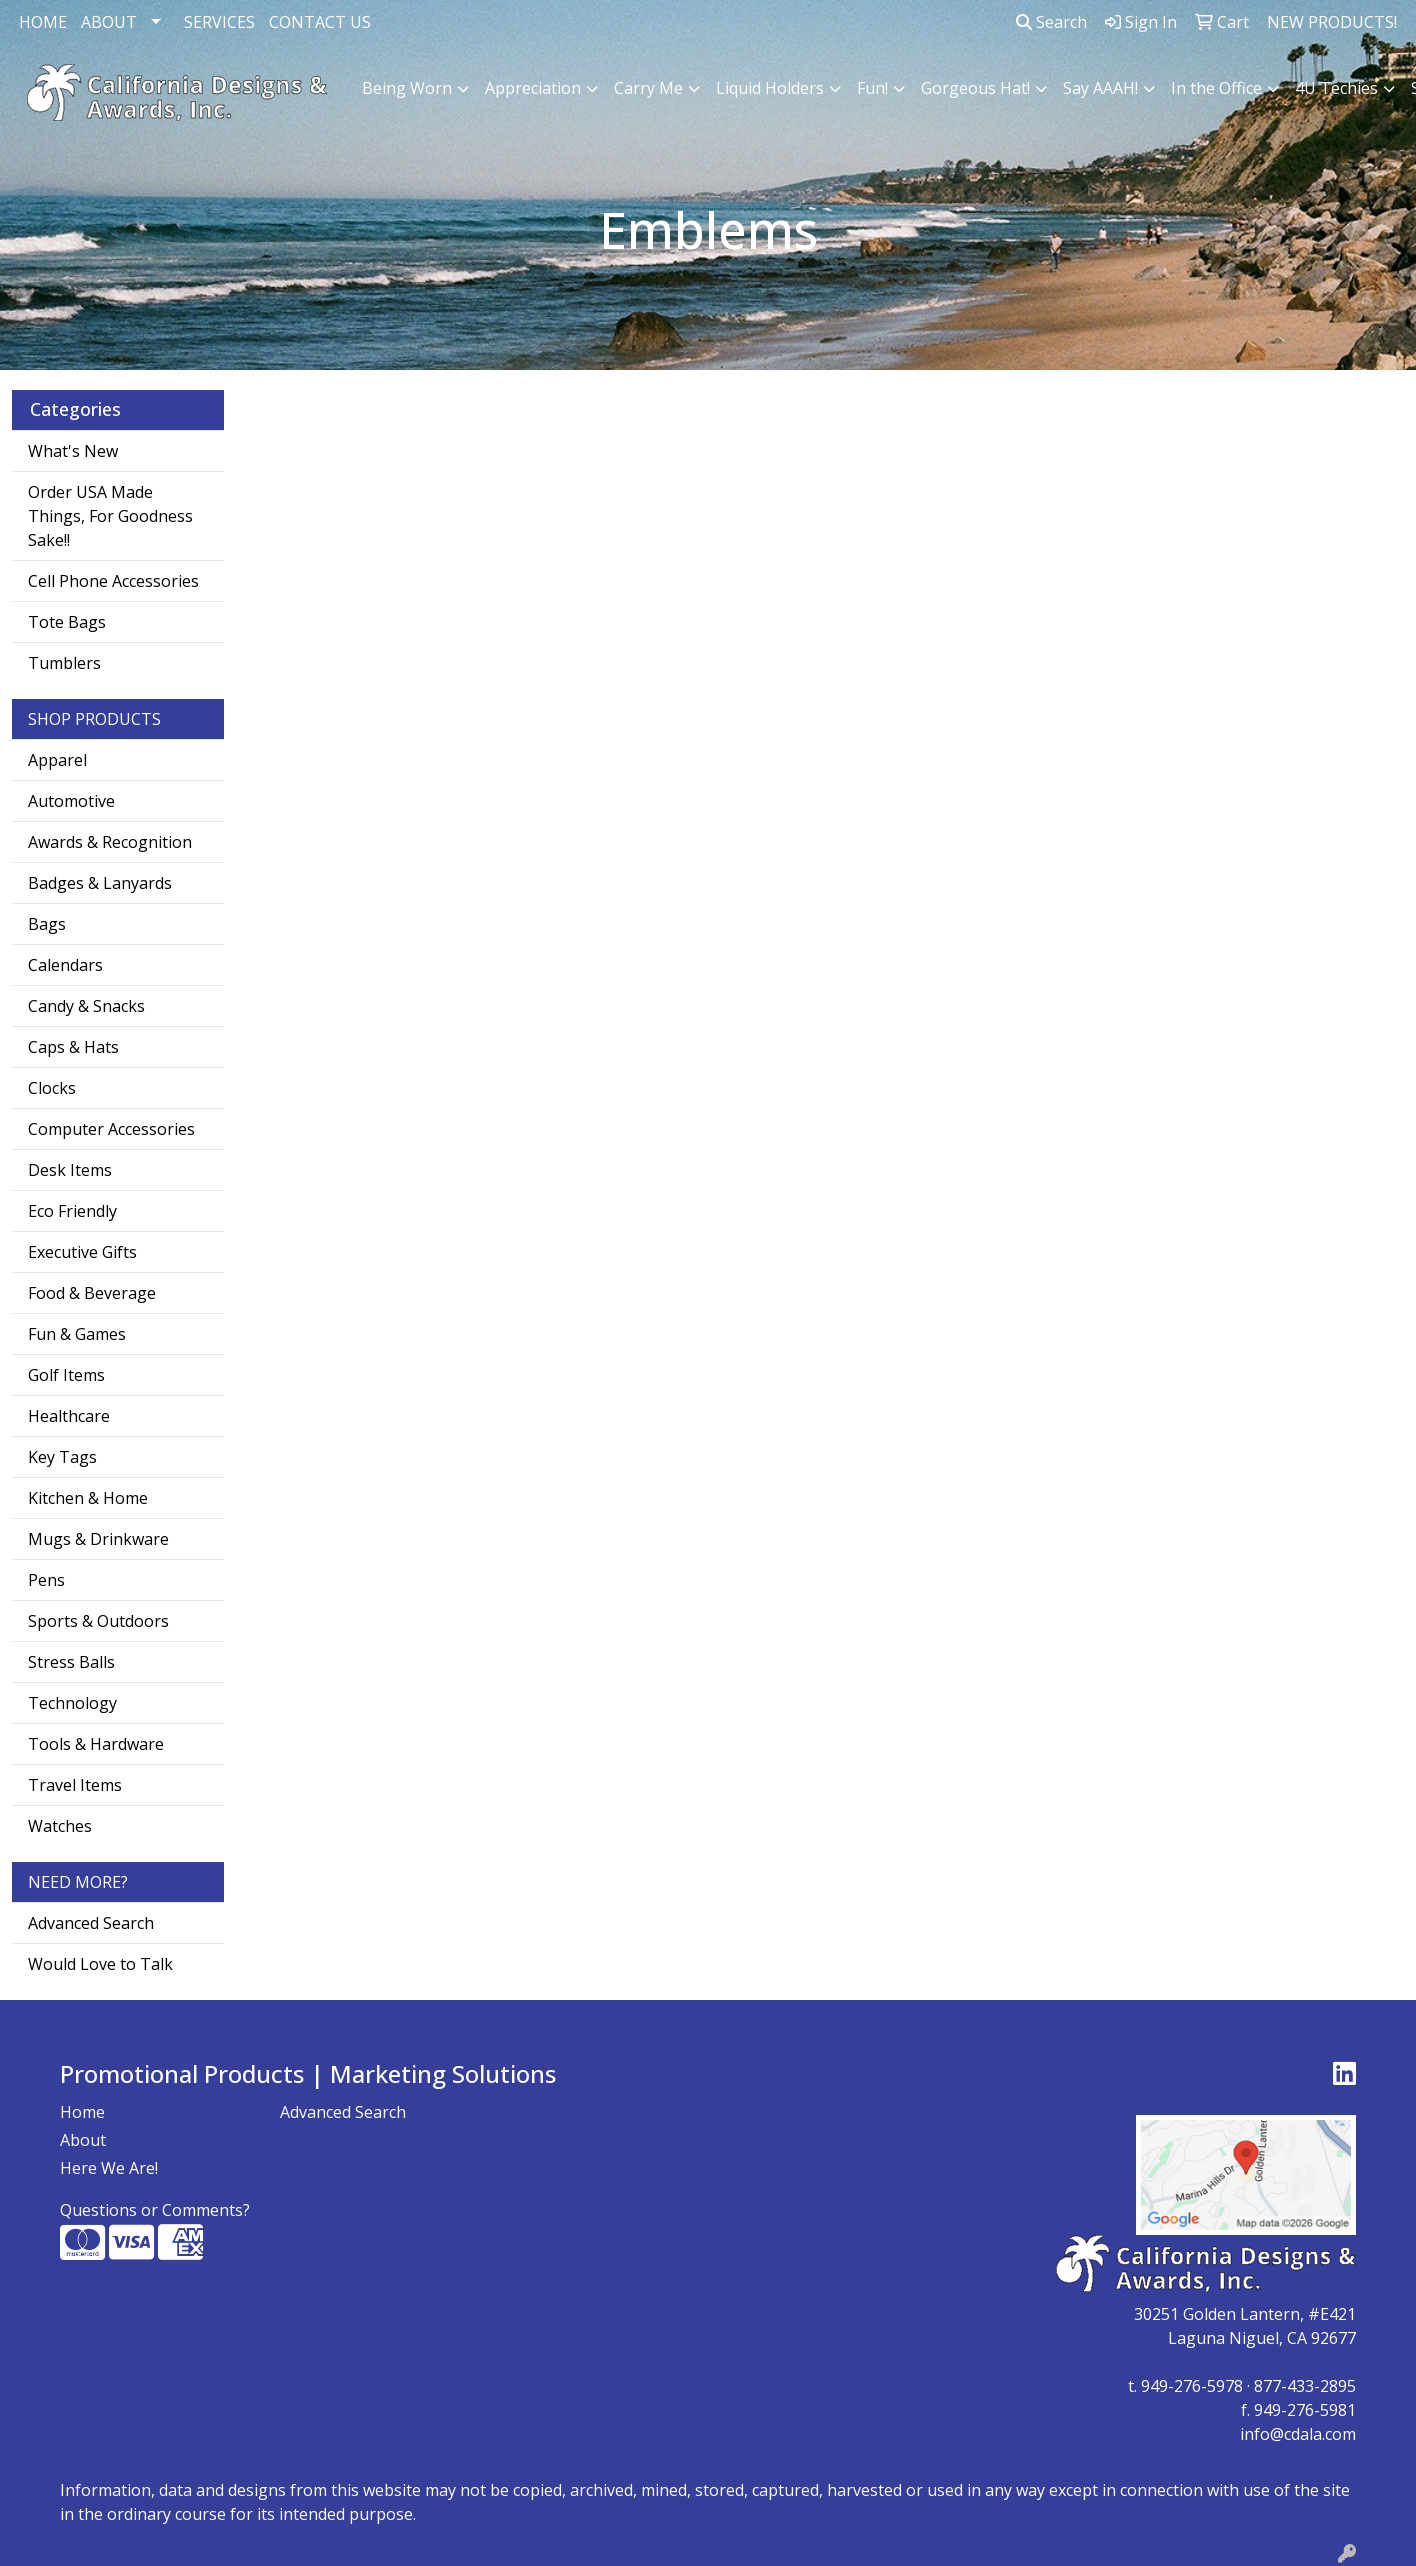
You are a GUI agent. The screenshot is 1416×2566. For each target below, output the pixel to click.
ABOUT (109, 22)
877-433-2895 (1305, 2386)
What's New (73, 451)
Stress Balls (71, 1662)
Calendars (65, 965)
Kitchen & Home (88, 1498)
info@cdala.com (1298, 2434)
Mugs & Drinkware (98, 1539)
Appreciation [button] (533, 88)
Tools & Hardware (96, 1744)
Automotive (71, 801)
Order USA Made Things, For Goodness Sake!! (110, 516)
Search (1051, 22)
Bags (47, 924)
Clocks (52, 1088)
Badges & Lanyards (100, 883)
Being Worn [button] (407, 88)
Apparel (57, 760)
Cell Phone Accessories (113, 581)
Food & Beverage (92, 1293)
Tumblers (64, 663)
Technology (72, 1703)
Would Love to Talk (100, 1964)
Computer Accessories (111, 1129)
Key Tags (62, 1457)
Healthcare (69, 1416)
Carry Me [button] (648, 88)
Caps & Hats (73, 1047)
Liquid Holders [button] (770, 88)
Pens (46, 1580)
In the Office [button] (1216, 88)
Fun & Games (77, 1334)
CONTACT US (320, 22)
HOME (43, 22)
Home (82, 2112)
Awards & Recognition (110, 842)
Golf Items (66, 1375)
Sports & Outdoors (98, 1621)
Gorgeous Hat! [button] (975, 88)
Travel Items (75, 1785)
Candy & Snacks (86, 1006)
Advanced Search (91, 1923)
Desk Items (70, 1170)
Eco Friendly (72, 1211)
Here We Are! (109, 2168)
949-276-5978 (1192, 2386)
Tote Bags (67, 622)
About (83, 2140)
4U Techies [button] (1336, 88)
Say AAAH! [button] (1100, 88)
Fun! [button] (872, 88)
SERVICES (219, 22)
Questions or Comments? (155, 2210)
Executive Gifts (82, 1252)
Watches (60, 1826)
